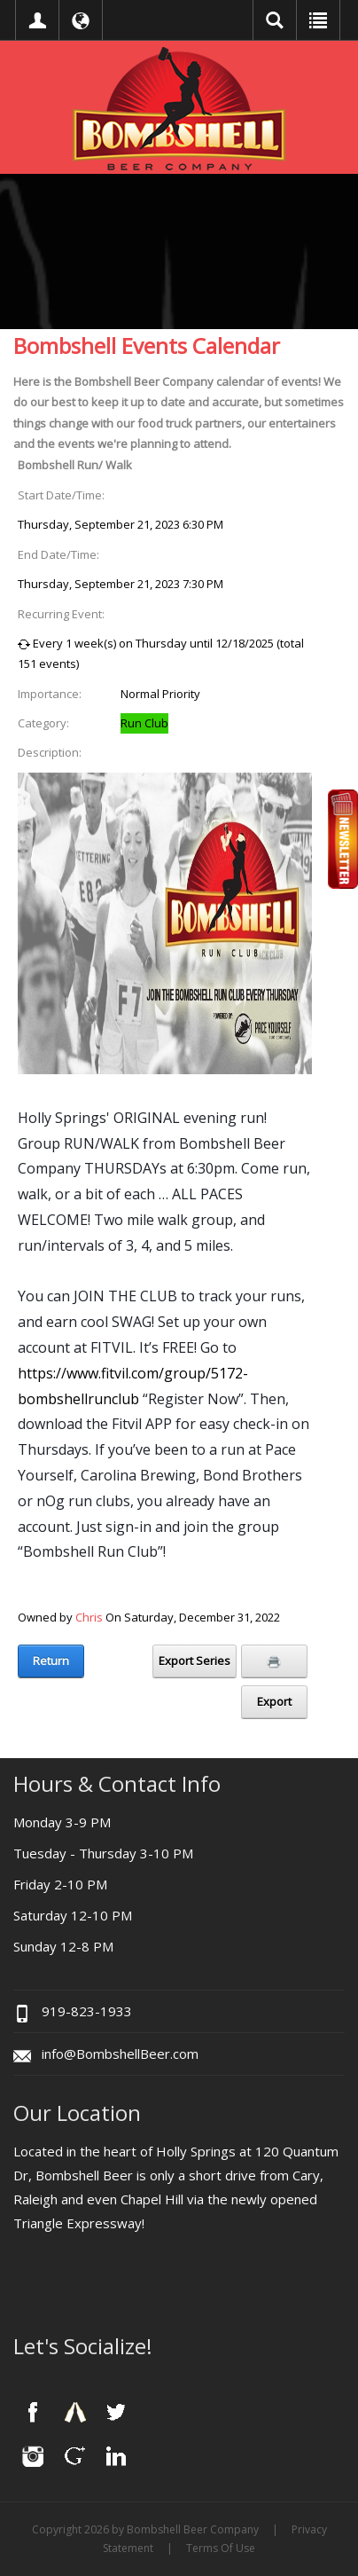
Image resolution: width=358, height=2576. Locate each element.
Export (274, 1701)
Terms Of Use (220, 2548)
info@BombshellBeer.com (120, 2053)
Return (51, 1661)
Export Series (194, 1661)
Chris (89, 1617)
